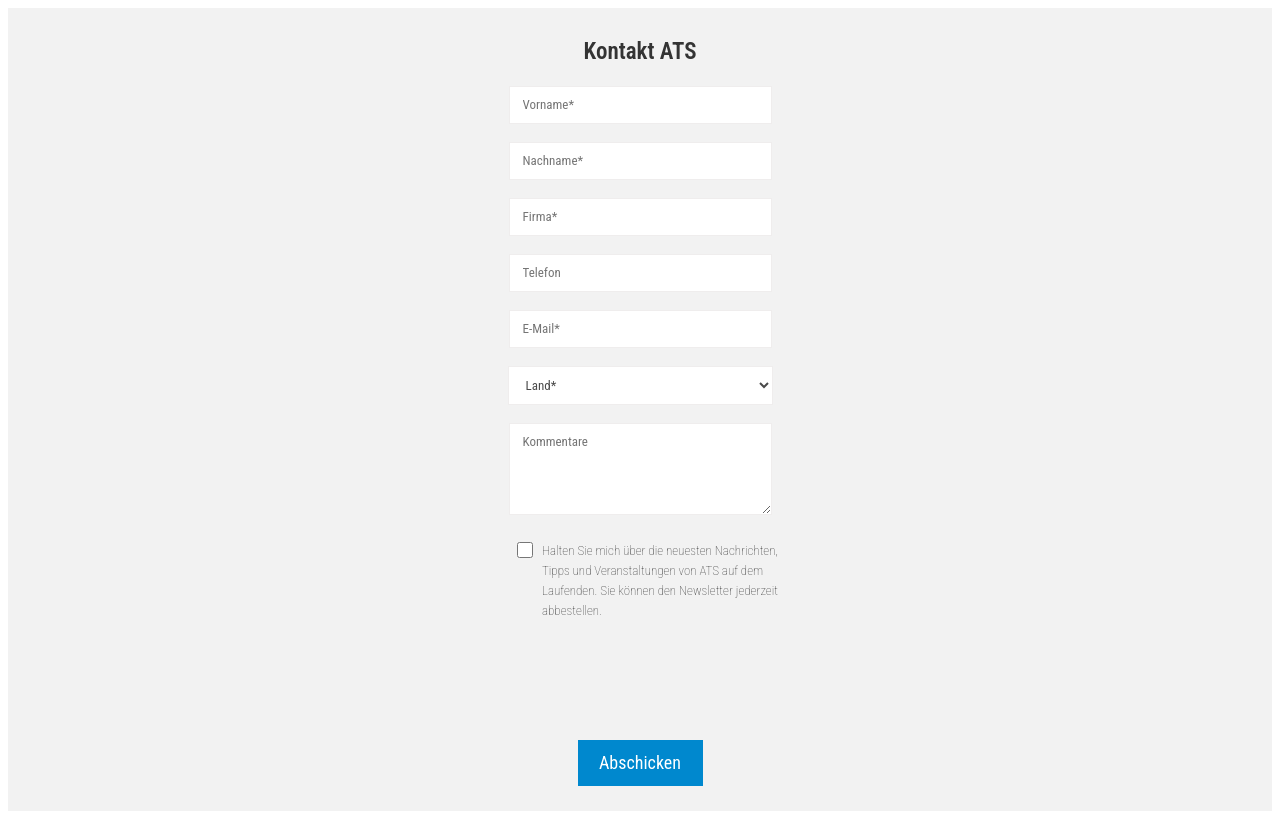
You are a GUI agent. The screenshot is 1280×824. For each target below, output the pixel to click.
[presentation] (640, 683)
